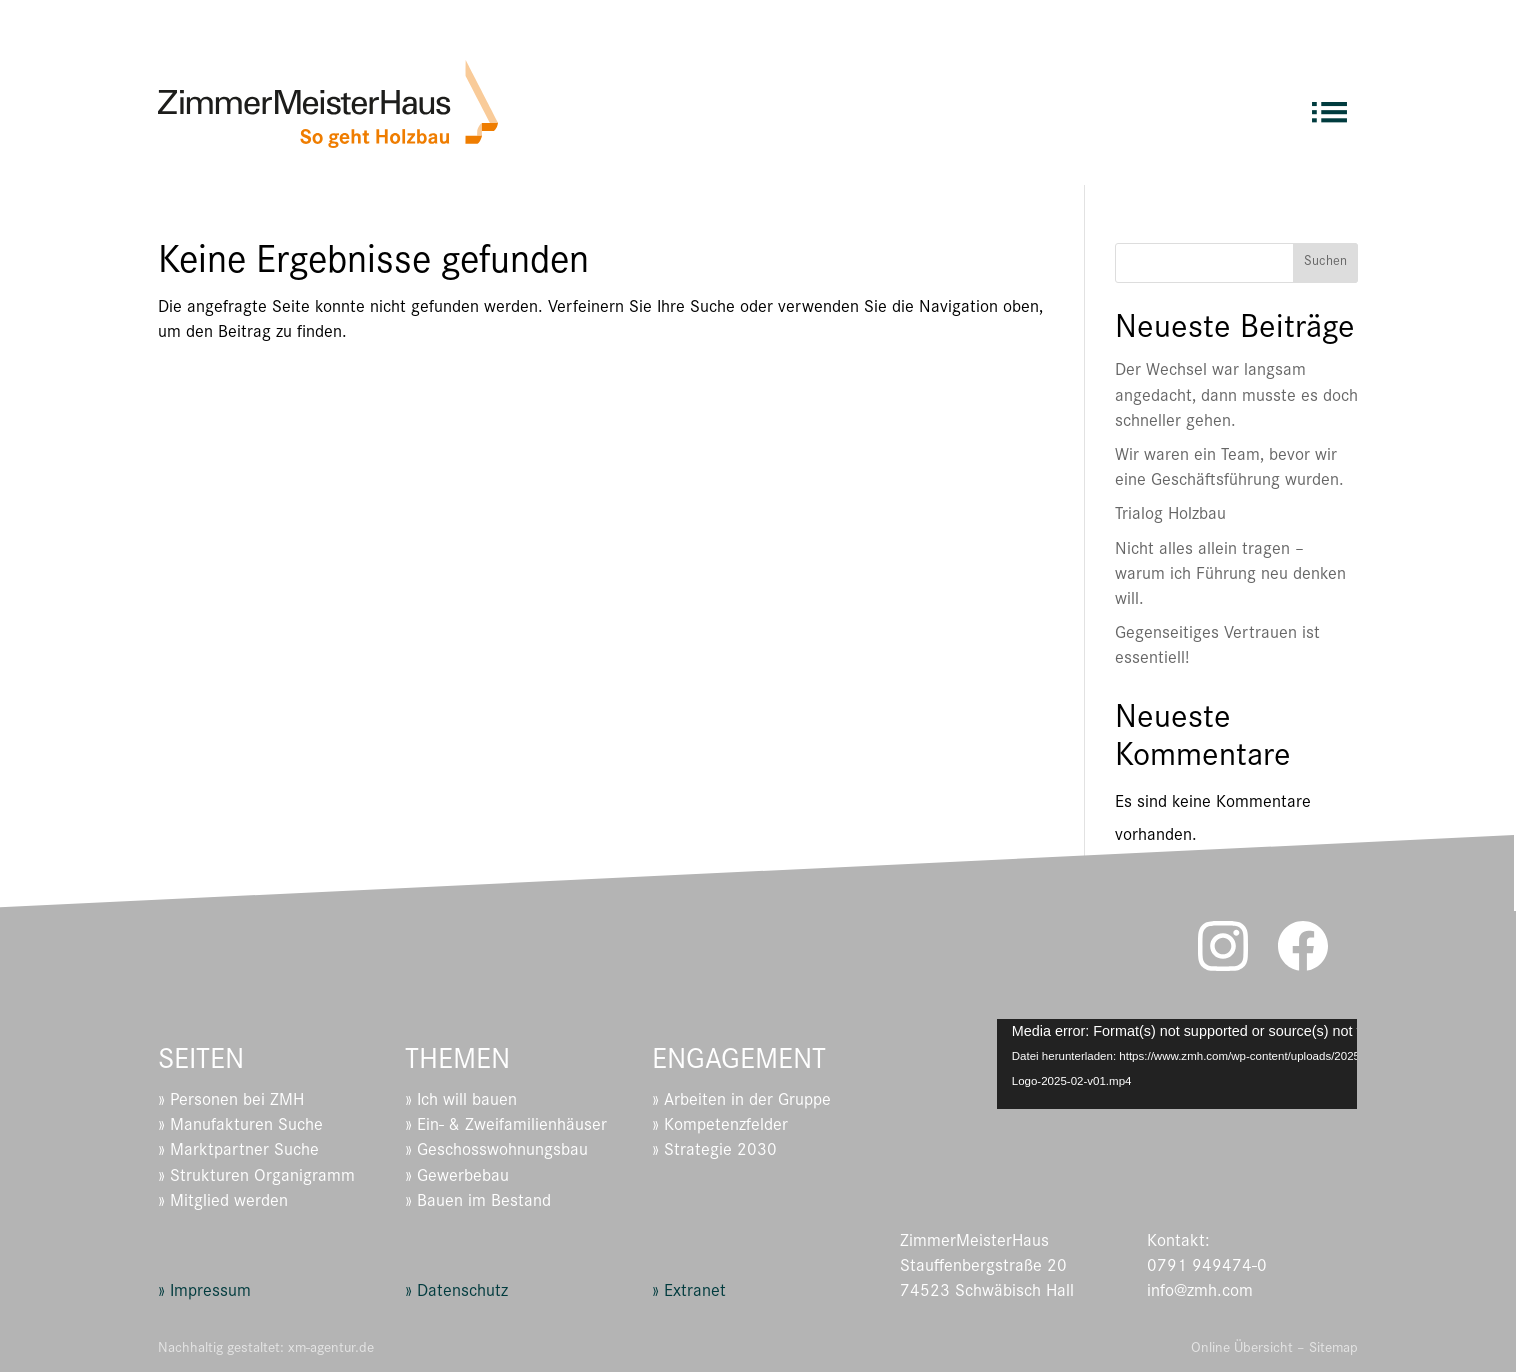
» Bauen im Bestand (478, 1203)
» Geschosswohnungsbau (496, 1152)
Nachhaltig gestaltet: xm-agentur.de (266, 1349)
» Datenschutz (456, 1293)
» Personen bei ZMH (231, 1102)
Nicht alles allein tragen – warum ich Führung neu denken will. (1230, 576)
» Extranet (689, 1293)
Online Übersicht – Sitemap (1274, 1349)
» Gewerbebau (457, 1178)
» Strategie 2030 (714, 1152)
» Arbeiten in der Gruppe (741, 1102)
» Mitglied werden (223, 1203)
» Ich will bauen (461, 1102)
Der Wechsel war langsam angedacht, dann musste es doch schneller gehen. (1236, 397)
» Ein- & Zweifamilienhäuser (506, 1127)
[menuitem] (1329, 103)
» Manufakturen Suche (240, 1127)
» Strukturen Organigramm (256, 1178)
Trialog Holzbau (1170, 516)
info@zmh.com (1200, 1293)
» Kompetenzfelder (720, 1127)
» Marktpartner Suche (238, 1152)
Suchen (1325, 263)
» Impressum (204, 1293)
